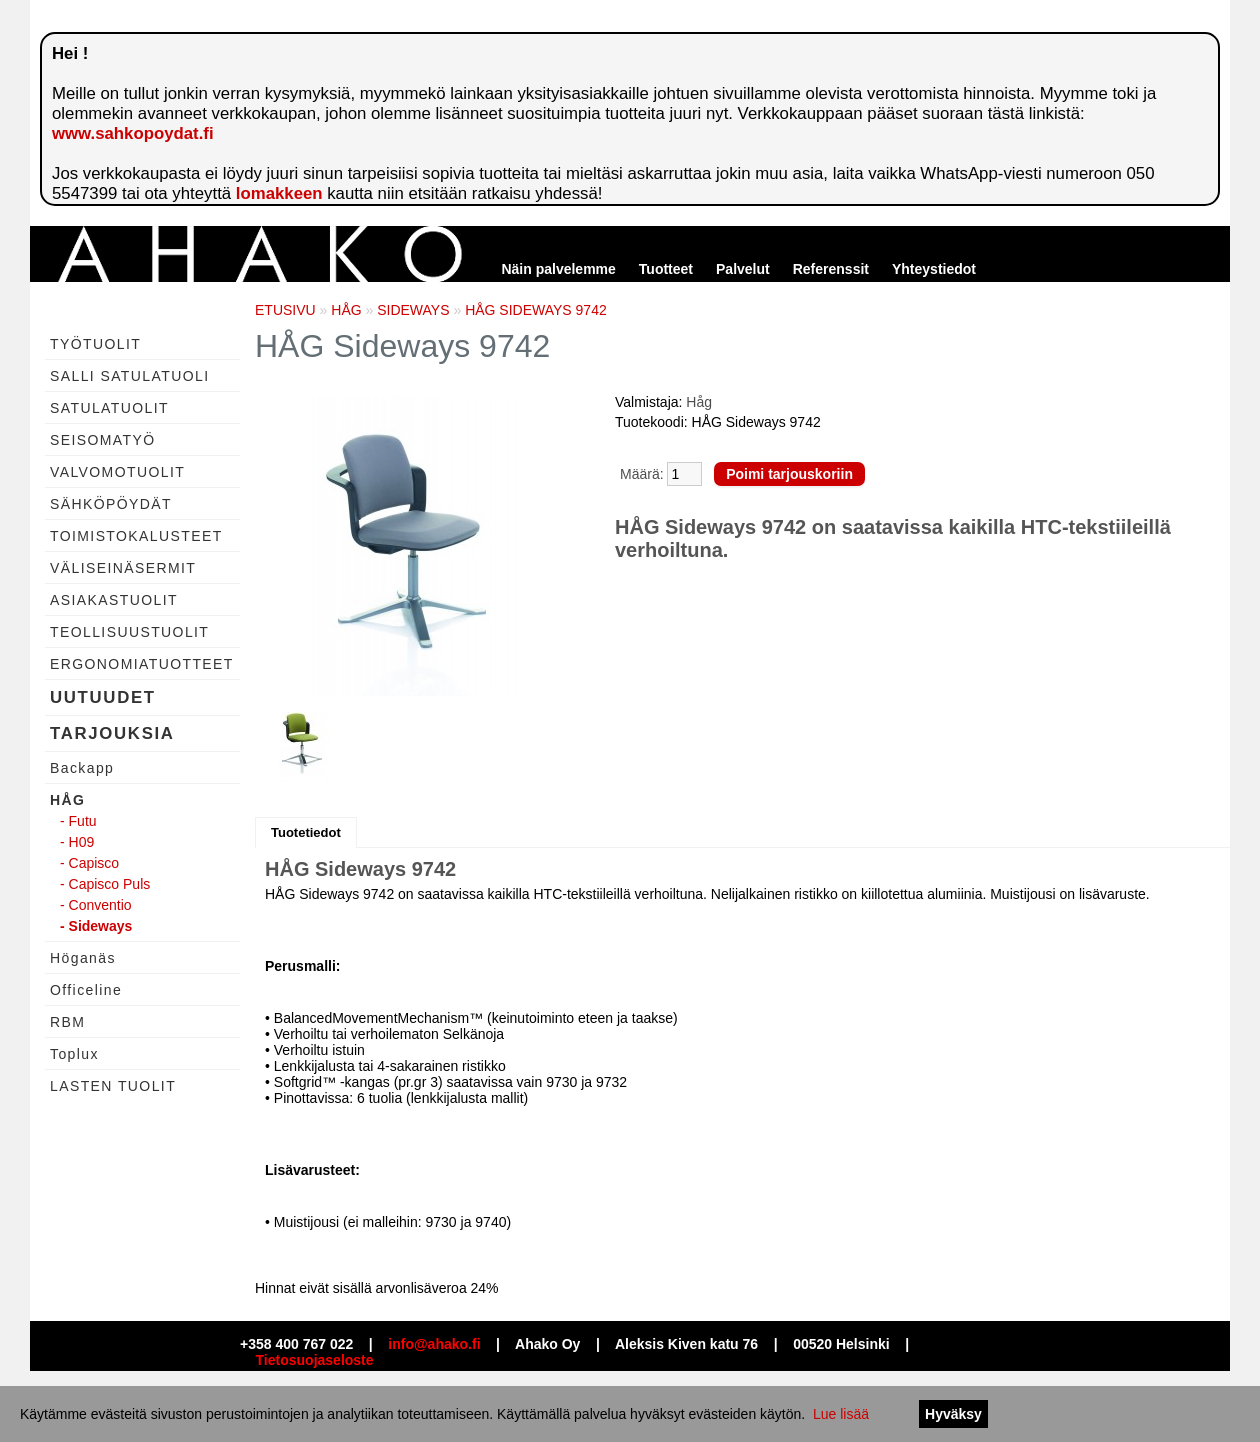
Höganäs (83, 958)
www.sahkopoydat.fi (133, 133)
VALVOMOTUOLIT (117, 472)
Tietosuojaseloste (315, 1360)
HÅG (67, 800)
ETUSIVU (285, 310)
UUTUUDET (103, 697)
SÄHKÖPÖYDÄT (111, 504)
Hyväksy (953, 1414)
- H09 (77, 842)
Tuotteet (666, 269)
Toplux (74, 1054)
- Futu (78, 821)
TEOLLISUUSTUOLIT (129, 632)
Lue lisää (841, 1414)
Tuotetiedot (306, 832)
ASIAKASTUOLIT (114, 600)
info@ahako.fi (434, 1344)
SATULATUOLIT (109, 408)
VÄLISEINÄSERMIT (123, 568)
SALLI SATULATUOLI (129, 376)
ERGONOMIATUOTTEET (142, 664)
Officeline (86, 990)
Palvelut (743, 269)
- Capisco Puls (105, 884)
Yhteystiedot (934, 269)
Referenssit (831, 269)
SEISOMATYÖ (103, 440)
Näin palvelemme (558, 269)
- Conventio (96, 905)
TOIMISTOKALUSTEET (136, 536)
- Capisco (89, 863)
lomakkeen (279, 193)
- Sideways (96, 926)
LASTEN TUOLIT (113, 1086)
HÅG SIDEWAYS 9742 (536, 310)
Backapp (82, 768)
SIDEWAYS (413, 310)
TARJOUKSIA (112, 733)
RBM (67, 1022)
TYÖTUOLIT (95, 344)
